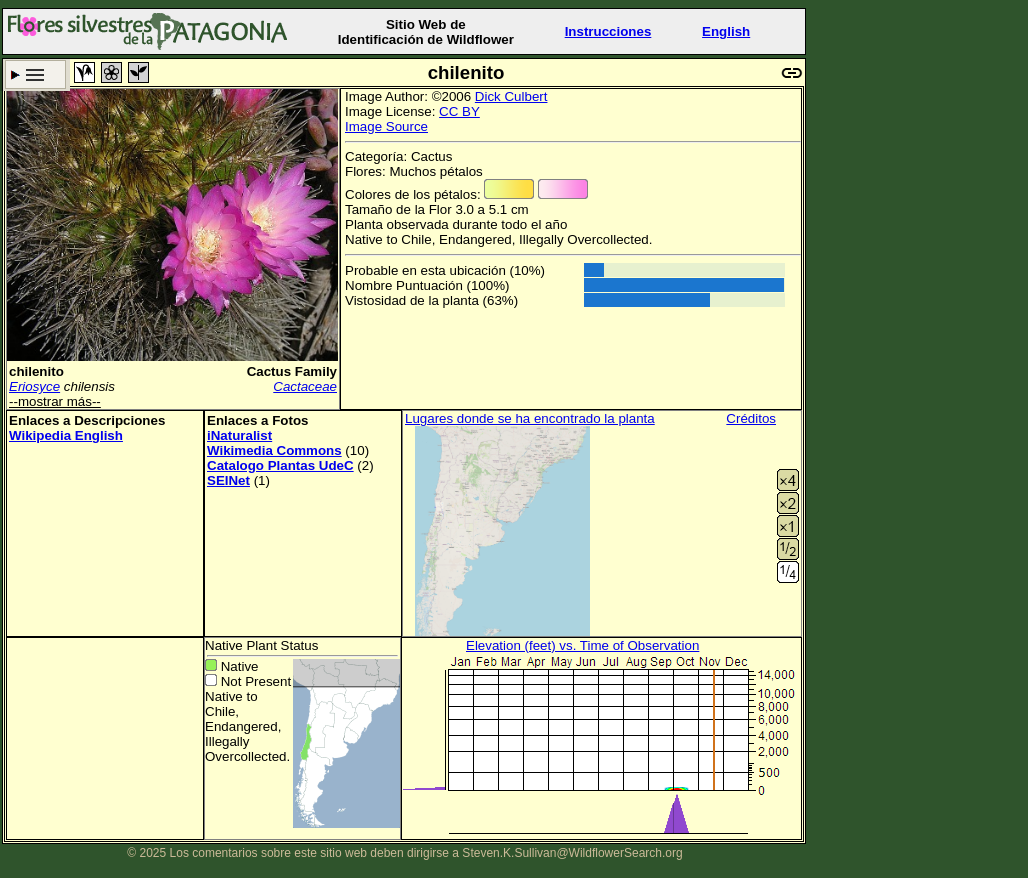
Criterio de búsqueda (35, 74)
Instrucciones (608, 31)
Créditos (751, 418)
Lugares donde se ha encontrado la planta (530, 418)
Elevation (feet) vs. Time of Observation (582, 645)
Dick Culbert (511, 96)
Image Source (386, 126)
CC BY (459, 111)
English (726, 31)
